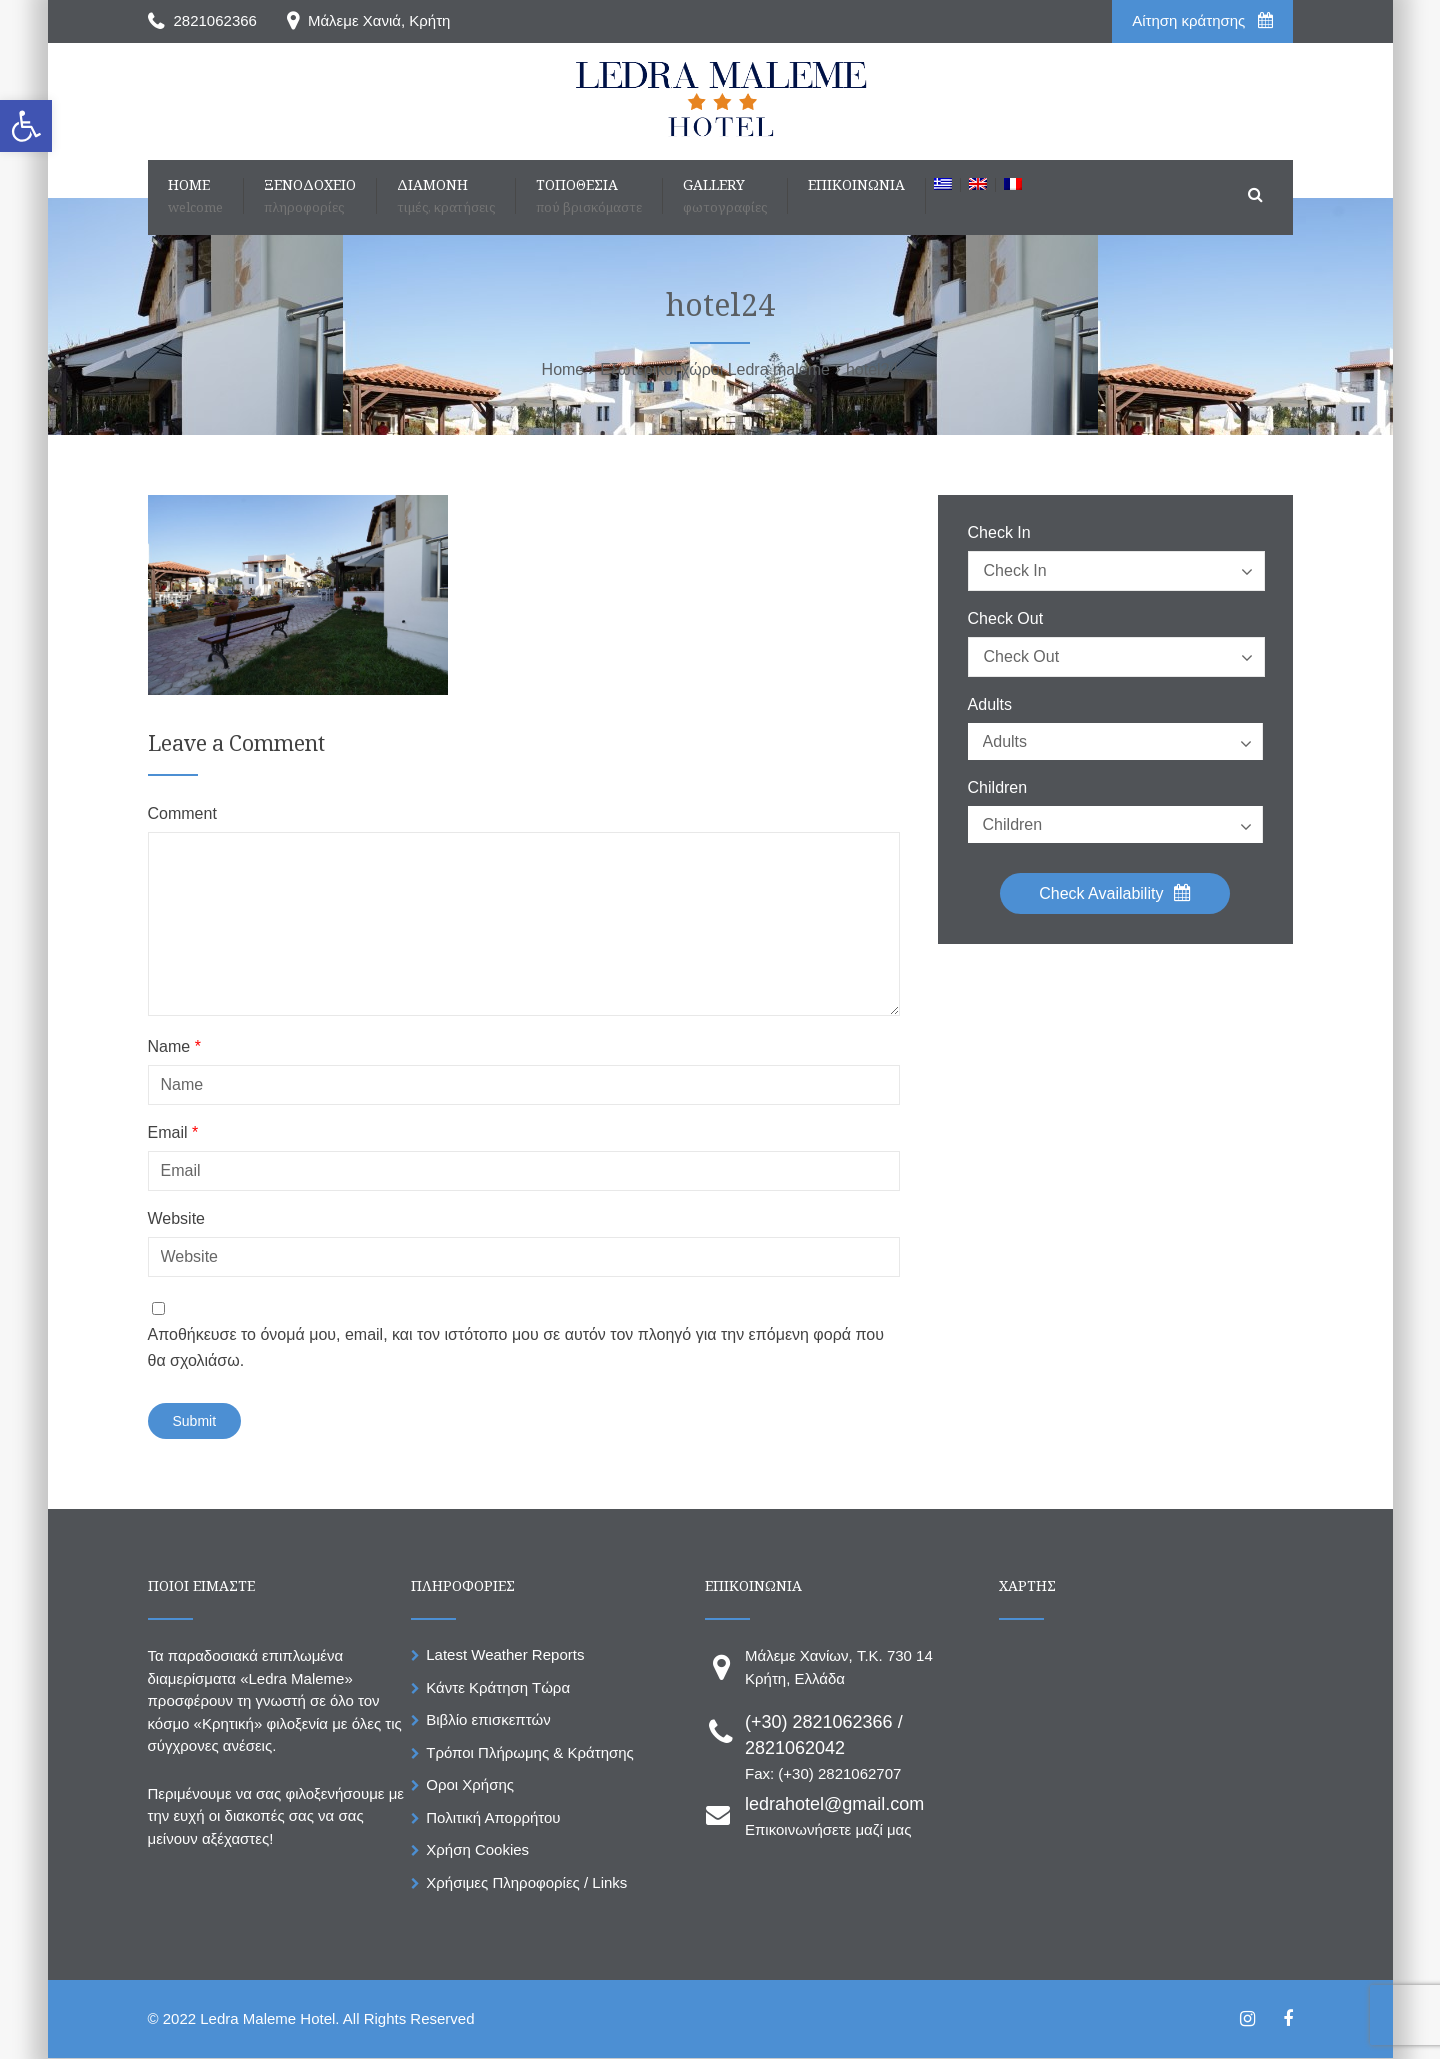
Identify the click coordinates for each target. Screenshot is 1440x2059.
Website (177, 1219)
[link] (26, 126)
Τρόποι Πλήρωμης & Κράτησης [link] (530, 1752)
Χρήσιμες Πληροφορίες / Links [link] (526, 1882)
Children (998, 788)
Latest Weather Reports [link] (505, 1654)
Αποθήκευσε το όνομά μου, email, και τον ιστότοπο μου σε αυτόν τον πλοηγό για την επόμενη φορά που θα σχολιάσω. (516, 1347)
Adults (990, 705)
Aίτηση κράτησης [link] (1202, 20)
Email (173, 1133)
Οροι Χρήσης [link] (470, 1784)
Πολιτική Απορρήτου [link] (493, 1817)
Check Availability (1115, 893)
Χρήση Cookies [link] (477, 1849)
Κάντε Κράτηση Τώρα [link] (498, 1687)
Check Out (1006, 619)
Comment (182, 814)
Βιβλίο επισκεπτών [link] (488, 1719)
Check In (999, 533)
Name (174, 1047)
